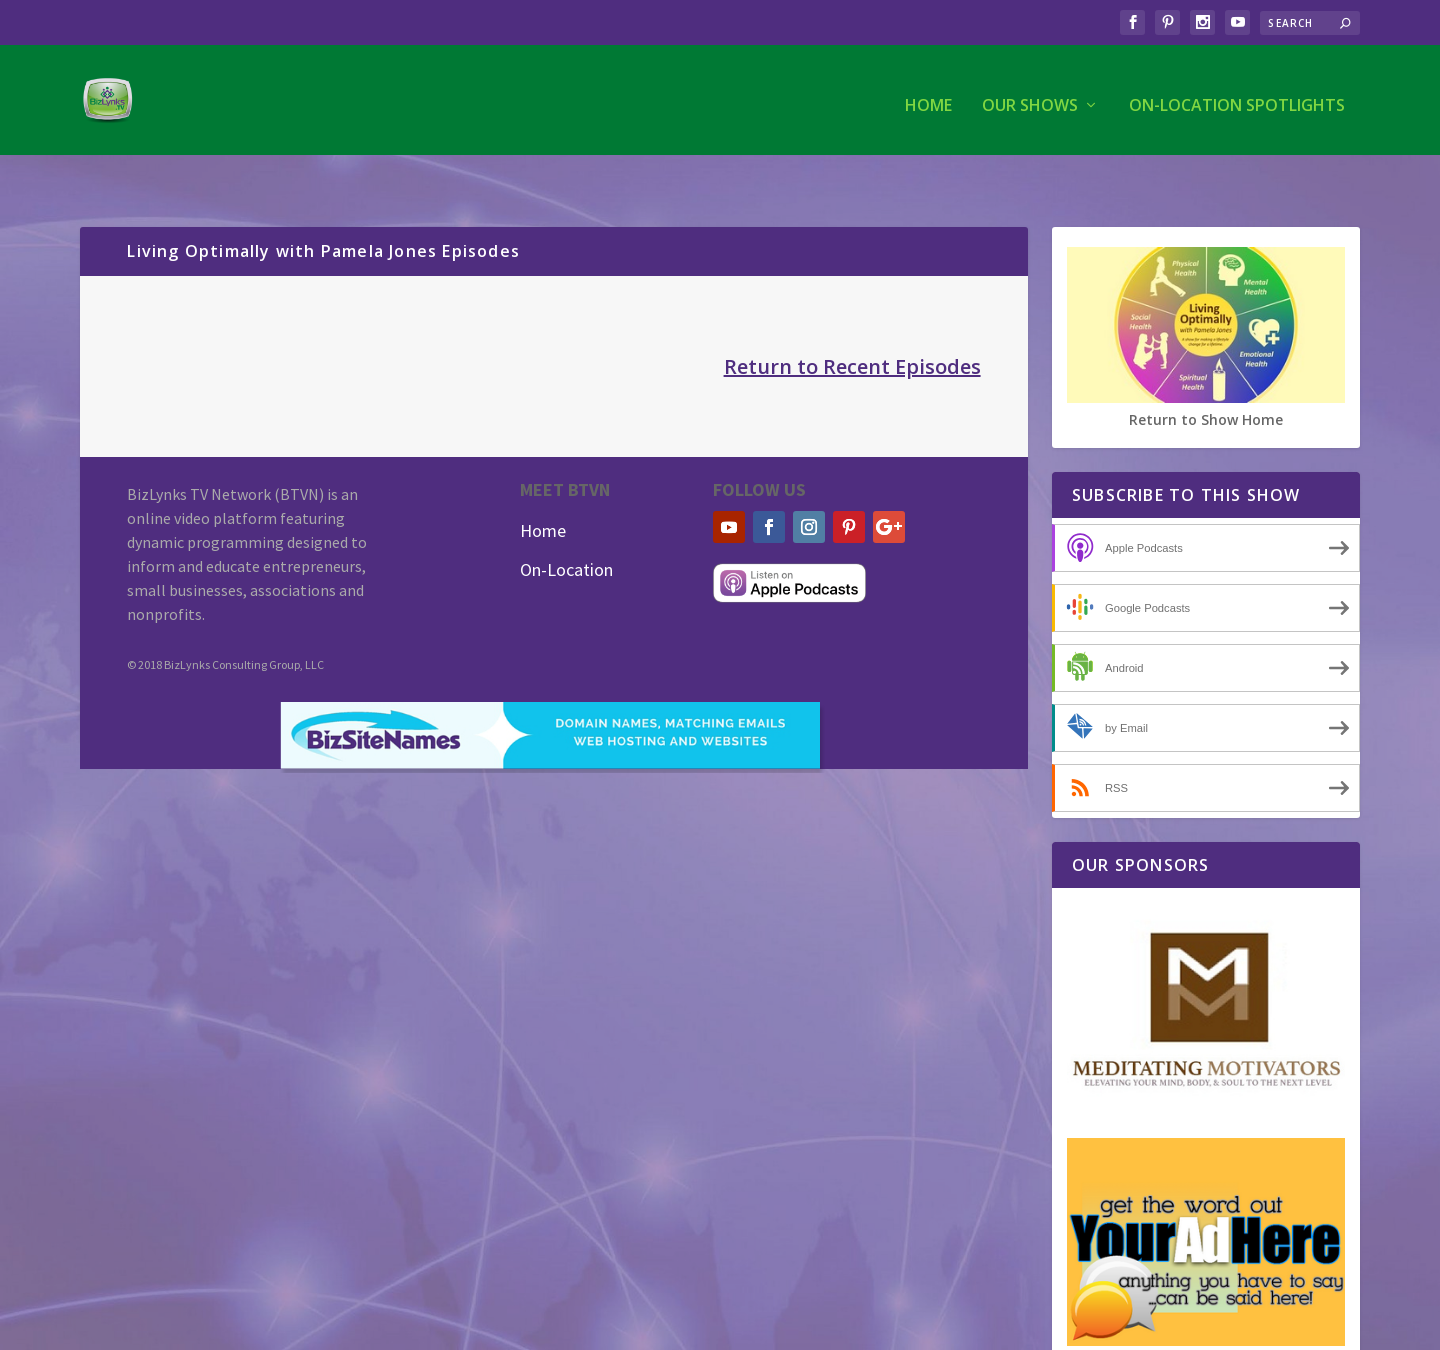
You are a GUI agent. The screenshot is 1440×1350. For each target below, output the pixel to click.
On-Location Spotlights (1237, 96)
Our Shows (1030, 96)
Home (928, 96)
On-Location (566, 528)
